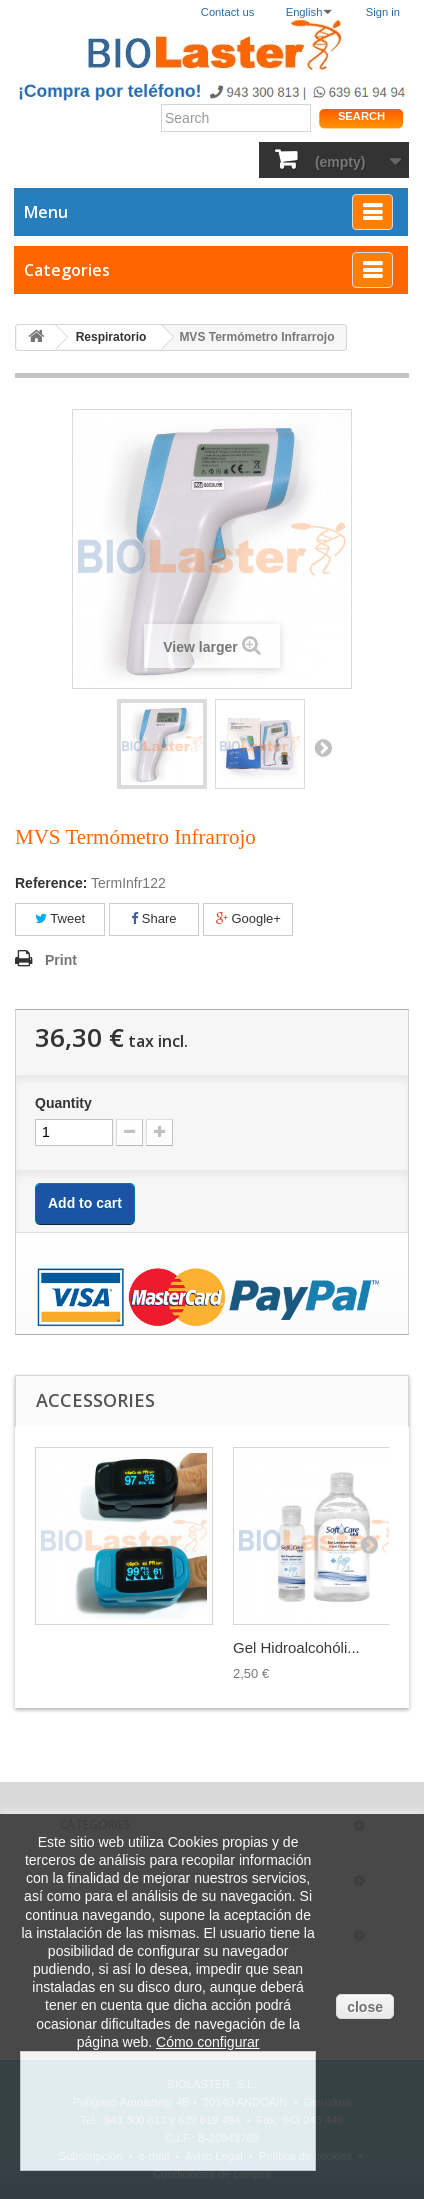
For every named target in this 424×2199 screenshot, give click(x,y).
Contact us (227, 12)
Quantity (63, 1103)
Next (323, 747)
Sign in (383, 12)
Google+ (248, 918)
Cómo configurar (208, 2042)
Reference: (51, 883)
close (365, 2007)
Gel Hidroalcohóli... (296, 1647)
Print (61, 960)
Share (153, 918)
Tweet (60, 918)
